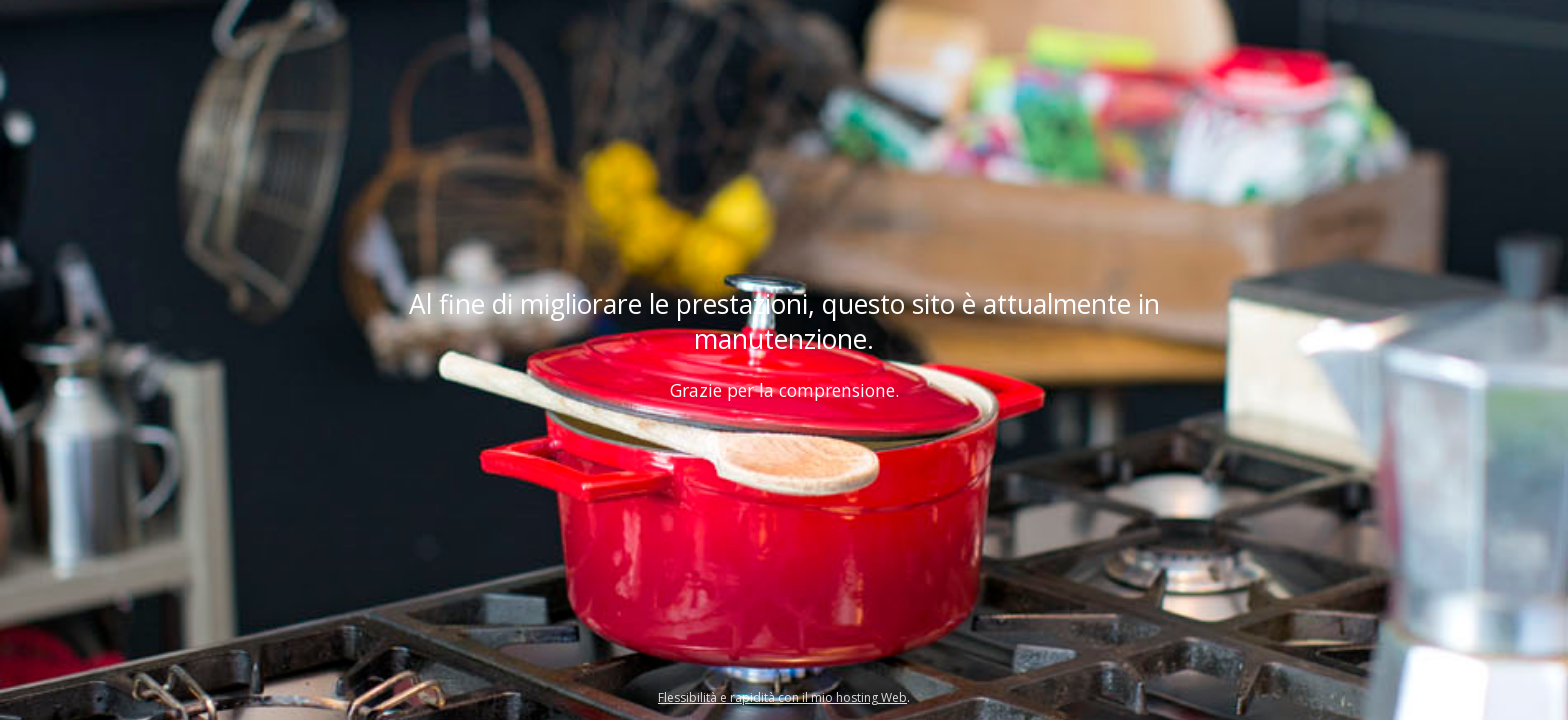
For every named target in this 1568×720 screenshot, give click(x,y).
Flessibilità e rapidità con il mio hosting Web (782, 697)
